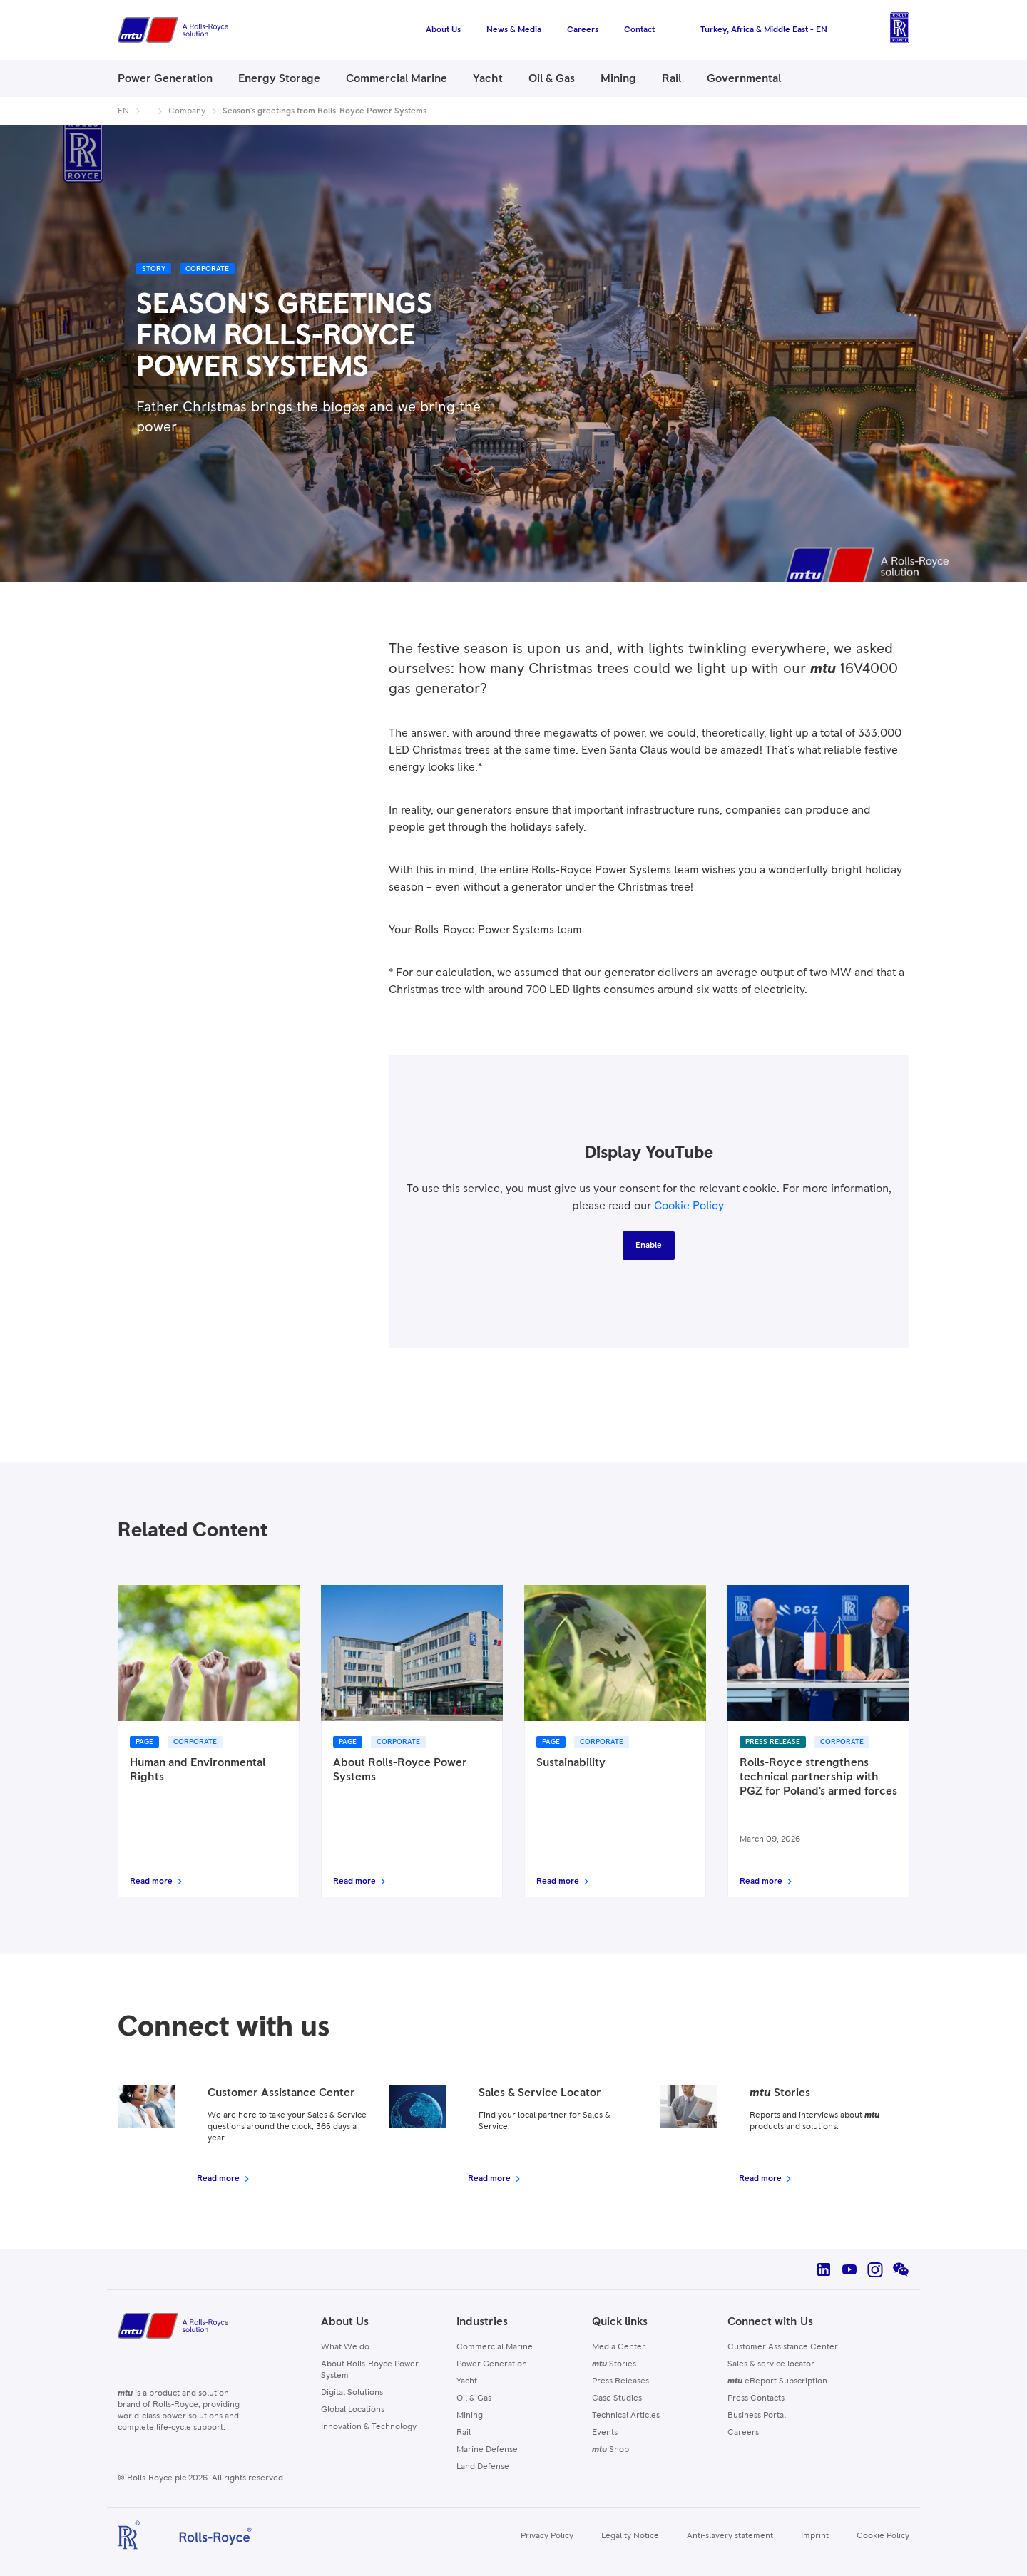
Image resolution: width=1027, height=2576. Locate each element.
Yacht (466, 2381)
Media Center (618, 2347)
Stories (614, 2364)
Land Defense (482, 2467)
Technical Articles (626, 2415)
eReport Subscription (777, 2381)
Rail (463, 2432)
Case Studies (617, 2398)
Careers (743, 2432)
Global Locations (352, 2410)
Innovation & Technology (369, 2427)
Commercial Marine (494, 2347)
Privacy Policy (547, 2536)
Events (605, 2432)
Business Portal (756, 2415)
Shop (610, 2450)
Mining (469, 2415)
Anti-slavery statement (730, 2536)
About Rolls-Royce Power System (370, 2370)
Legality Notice (630, 2536)
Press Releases (620, 2381)
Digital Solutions (352, 2392)
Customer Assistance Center (782, 2347)
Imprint (815, 2536)
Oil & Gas (473, 2398)
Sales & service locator (770, 2364)
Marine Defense (487, 2450)
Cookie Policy (688, 1205)
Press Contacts (756, 2398)
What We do (345, 2347)
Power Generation (491, 2364)
